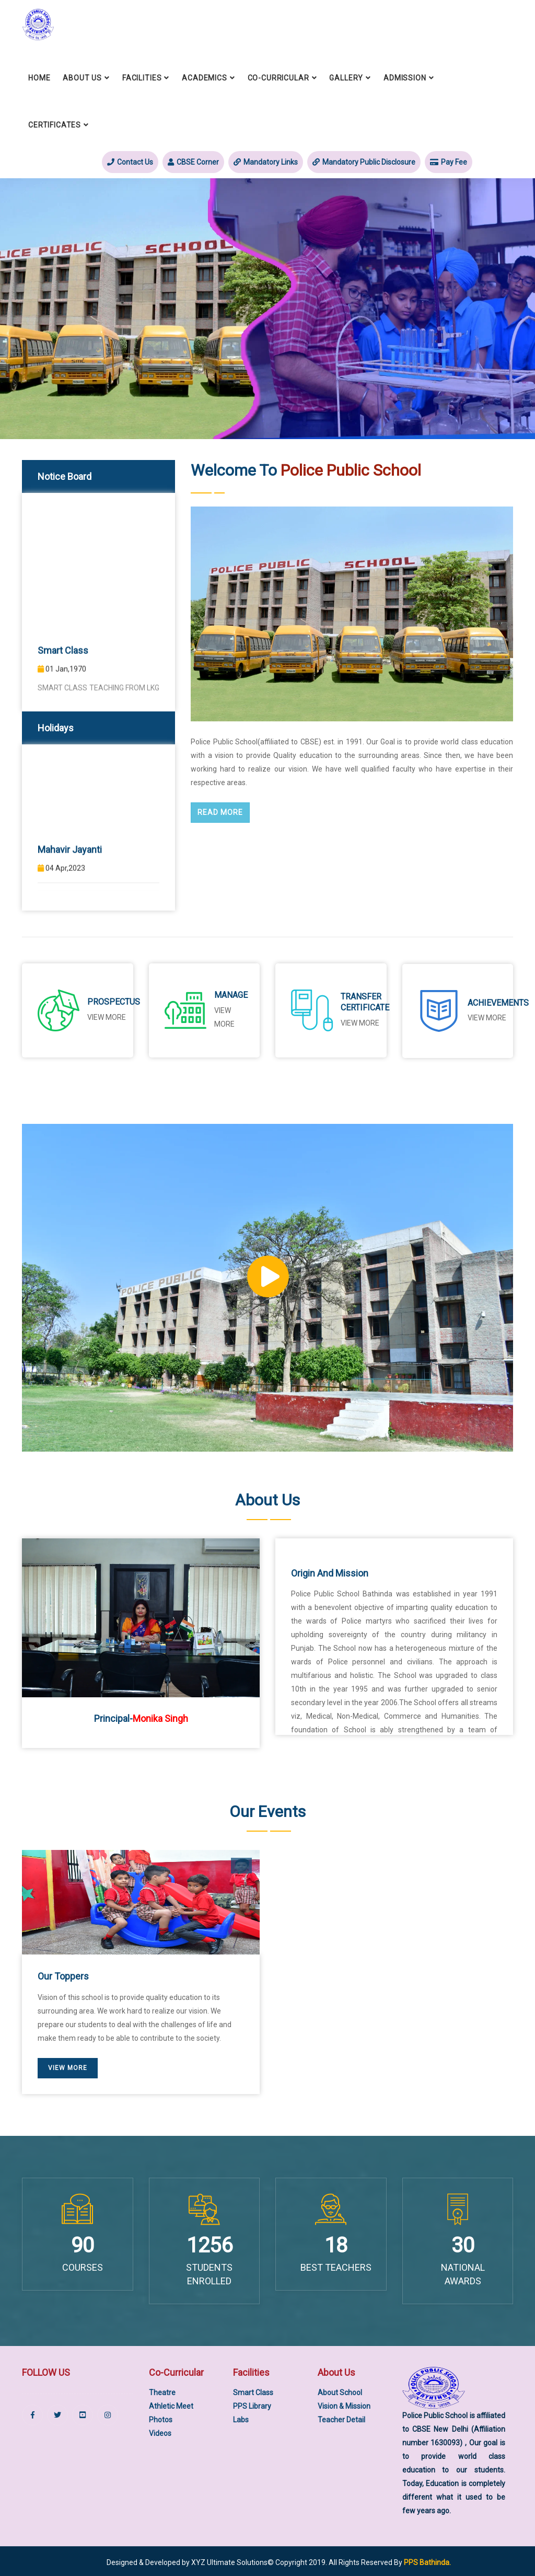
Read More (220, 812)
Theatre (162, 2391)
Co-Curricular (278, 77)
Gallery (346, 77)
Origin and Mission (329, 1571)
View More (487, 1017)
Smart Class (253, 2391)
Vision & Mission (344, 2404)
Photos (160, 2418)
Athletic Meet (171, 2404)
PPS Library (252, 2404)
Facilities (141, 77)
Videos (160, 2432)
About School (340, 2391)
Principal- (141, 1716)
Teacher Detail (341, 2418)
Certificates (54, 124)
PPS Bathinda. (427, 2560)
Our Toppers (63, 1974)
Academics (204, 77)
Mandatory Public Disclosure (363, 161)
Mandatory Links (266, 161)
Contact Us (130, 161)
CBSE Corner (193, 161)
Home (39, 77)
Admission (404, 77)
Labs (241, 2418)
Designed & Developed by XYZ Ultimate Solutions (187, 2560)
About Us (82, 77)
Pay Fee (448, 161)
